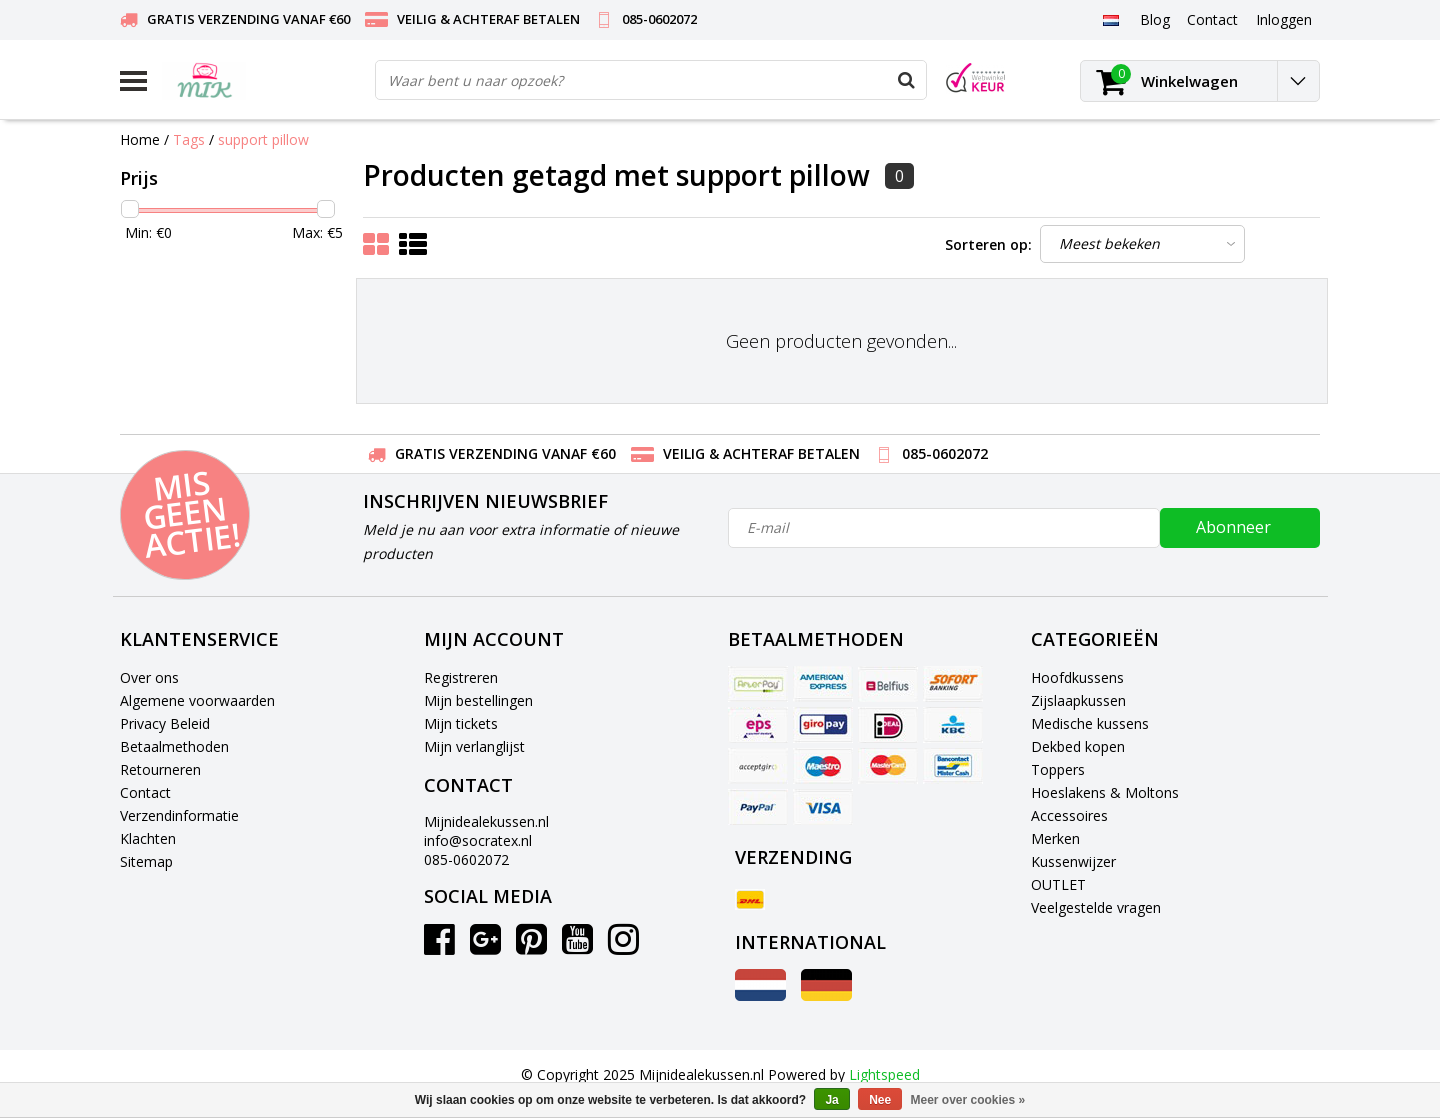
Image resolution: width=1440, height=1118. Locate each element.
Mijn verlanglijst (474, 746)
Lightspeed (884, 1074)
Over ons (149, 677)
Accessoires (1069, 815)
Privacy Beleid (165, 723)
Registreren (461, 677)
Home (140, 139)
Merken (1055, 838)
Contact (145, 792)
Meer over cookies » (968, 1100)
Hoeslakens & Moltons (1105, 792)
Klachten (148, 838)
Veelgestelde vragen (1096, 907)
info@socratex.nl (478, 840)
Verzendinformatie (179, 815)
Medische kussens (1090, 723)
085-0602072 (466, 859)
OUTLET (1058, 884)
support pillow (263, 139)
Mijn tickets (461, 723)
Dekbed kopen (1078, 746)
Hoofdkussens (1077, 677)
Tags (189, 139)
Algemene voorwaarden (197, 700)
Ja (831, 1100)
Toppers (1058, 769)
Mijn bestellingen (478, 700)
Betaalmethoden (174, 746)
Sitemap (146, 861)
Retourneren (160, 769)
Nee (880, 1100)
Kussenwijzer (1073, 861)
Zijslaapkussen (1078, 700)
